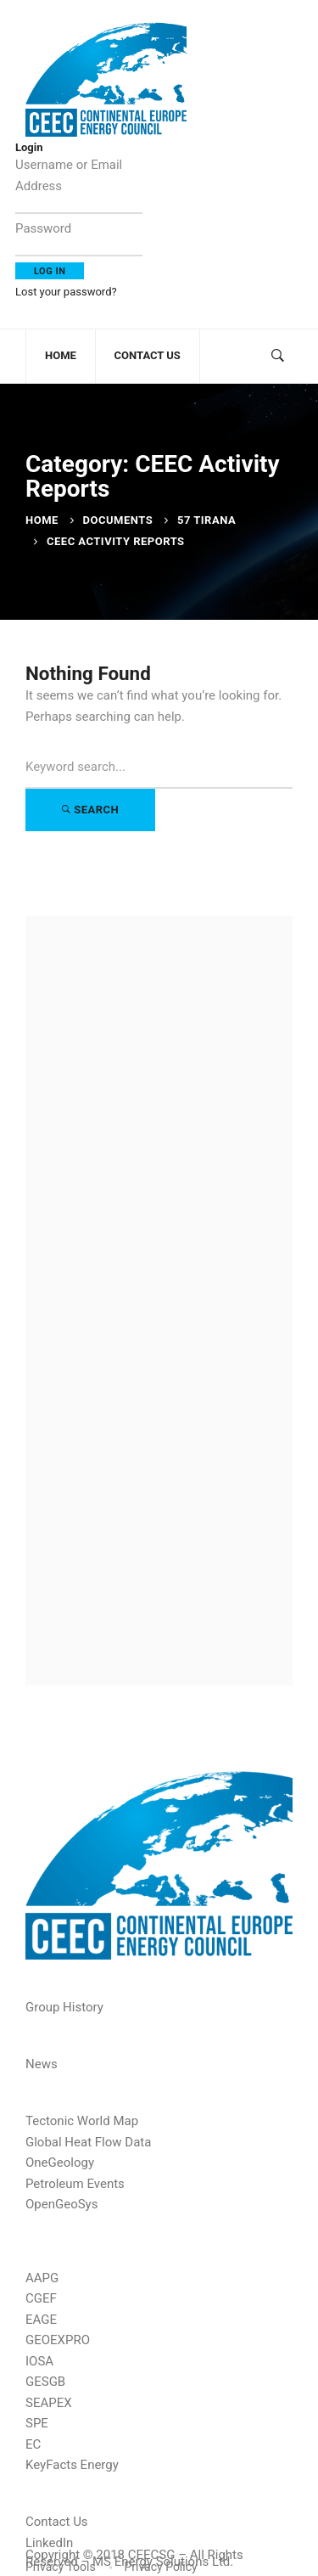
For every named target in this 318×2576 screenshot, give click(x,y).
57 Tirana (206, 520)
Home (42, 520)
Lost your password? (66, 291)
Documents (118, 520)
